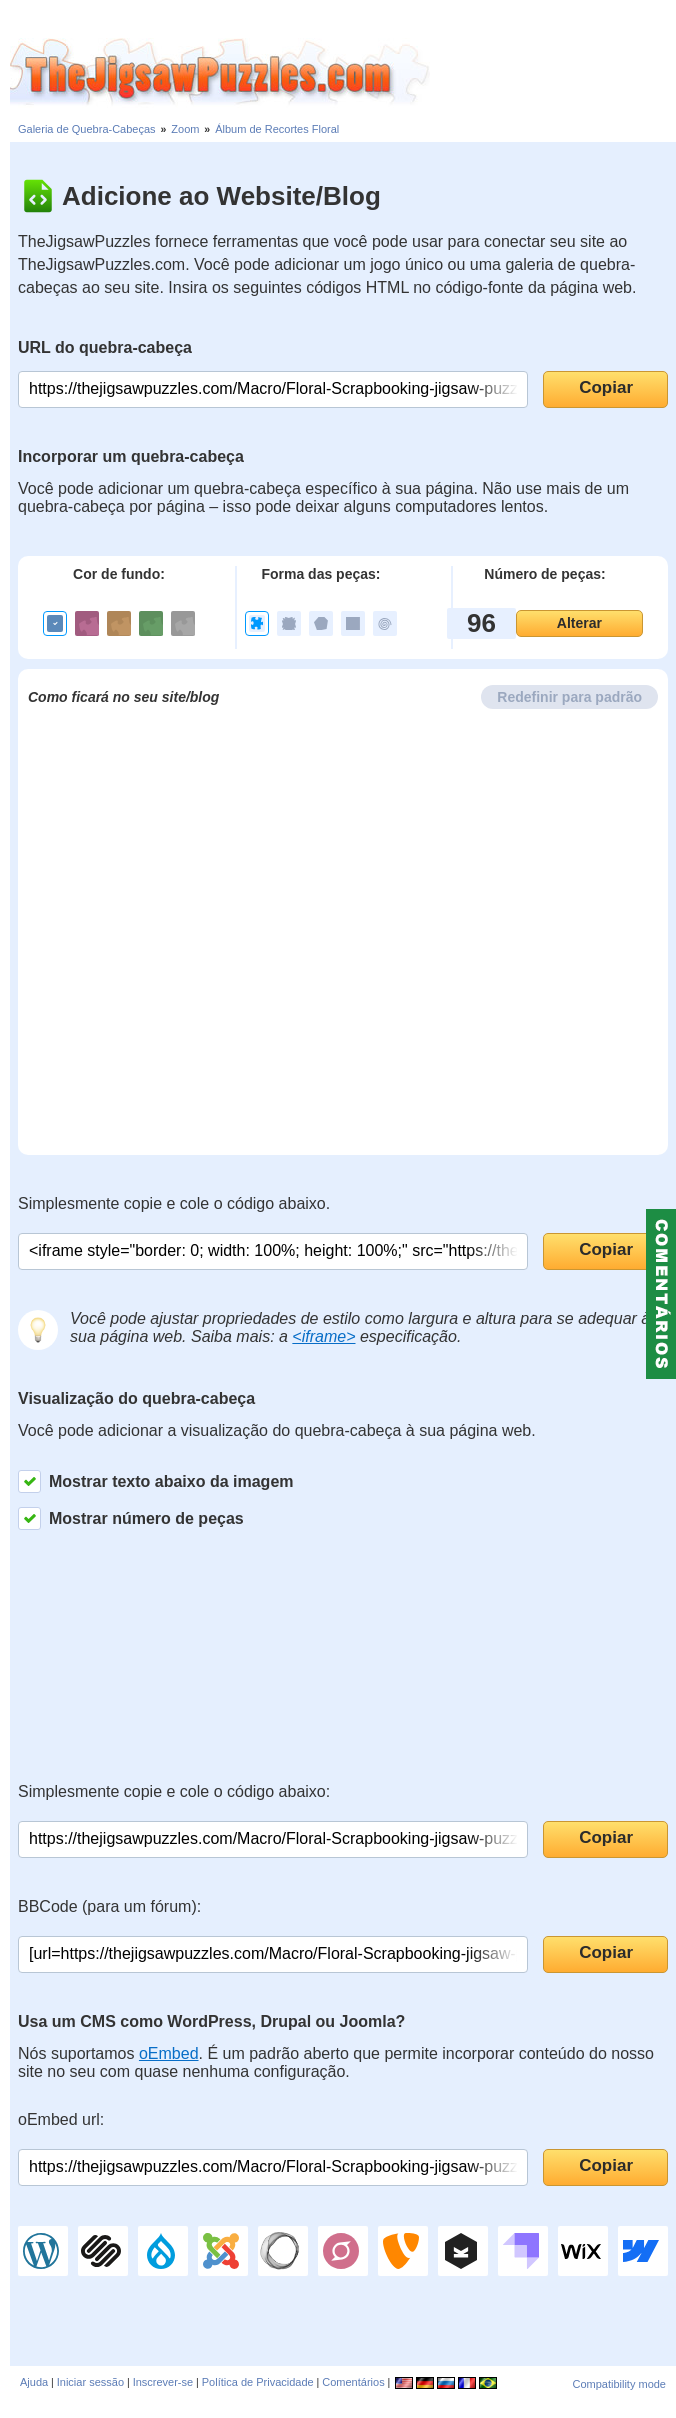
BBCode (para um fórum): (109, 1906)
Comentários (353, 2382)
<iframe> (323, 1336)
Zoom (185, 129)
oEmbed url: (61, 2119)
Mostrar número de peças (131, 1518)
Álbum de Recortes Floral (277, 129)
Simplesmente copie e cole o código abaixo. (174, 1203)
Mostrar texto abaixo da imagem (156, 1481)
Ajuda (34, 2382)
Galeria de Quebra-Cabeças (87, 129)
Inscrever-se (163, 2382)
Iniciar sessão (90, 2382)
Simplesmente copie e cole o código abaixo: (174, 1791)
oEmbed (169, 2053)
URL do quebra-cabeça (105, 347)
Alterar (579, 623)
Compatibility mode (619, 2384)
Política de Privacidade (258, 2382)
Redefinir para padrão (569, 697)
